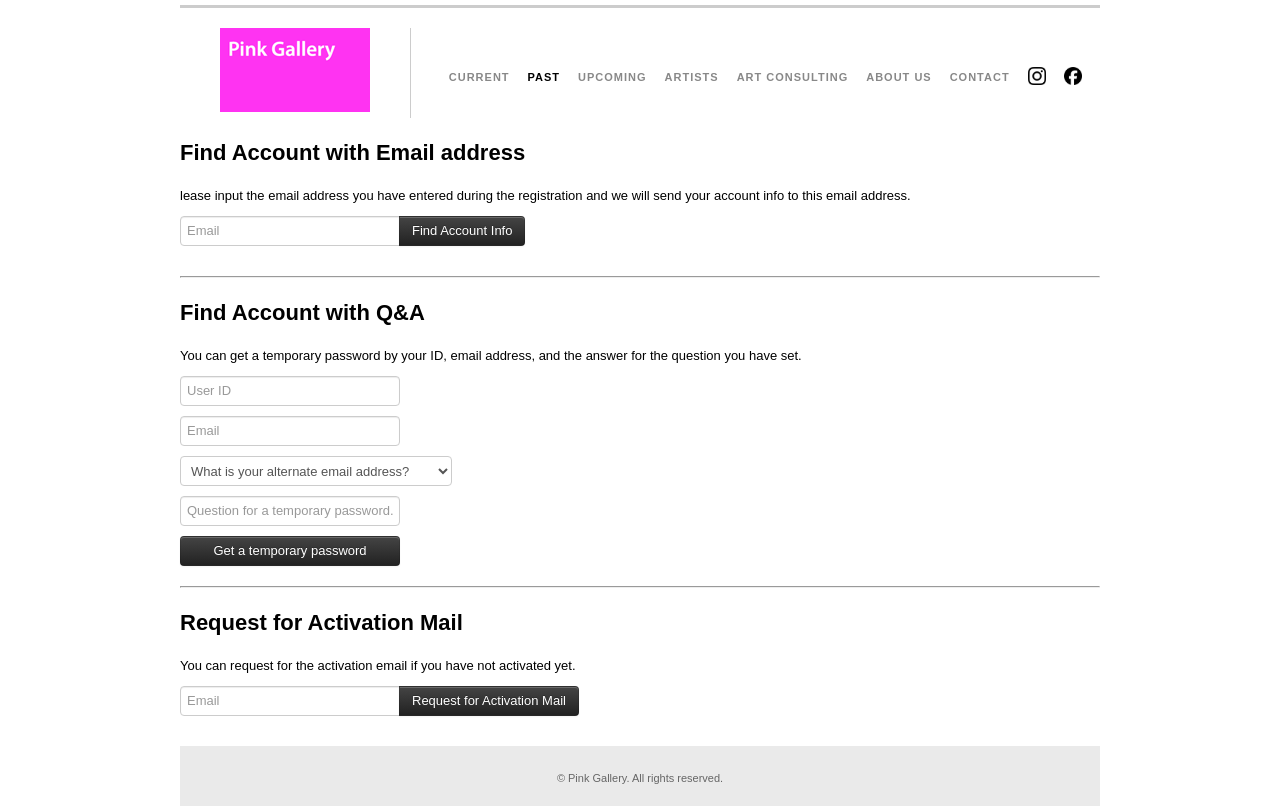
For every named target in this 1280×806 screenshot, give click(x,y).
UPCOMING (612, 77)
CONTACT (980, 77)
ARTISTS (692, 77)
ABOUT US (898, 77)
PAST (544, 77)
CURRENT (479, 77)
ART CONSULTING (793, 77)
